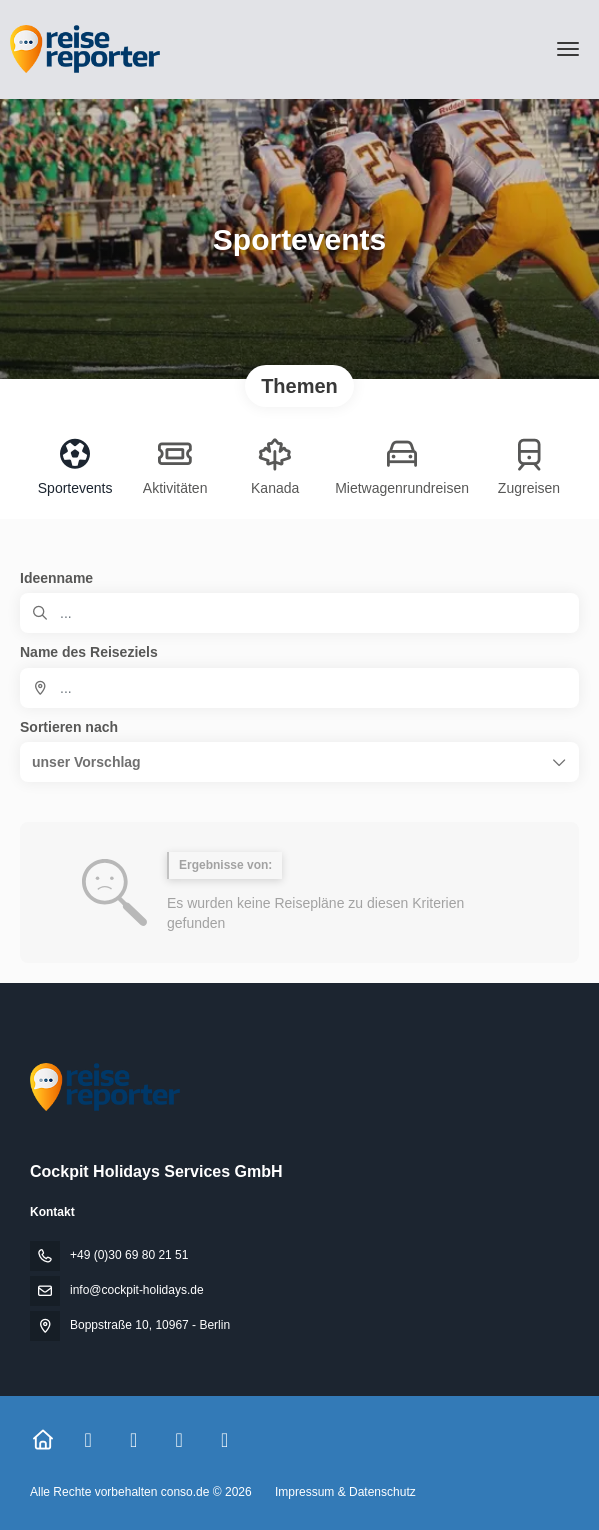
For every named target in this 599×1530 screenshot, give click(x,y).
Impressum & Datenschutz (345, 1492)
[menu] (568, 49)
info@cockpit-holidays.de (137, 1290)
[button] (299, 762)
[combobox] (299, 688)
